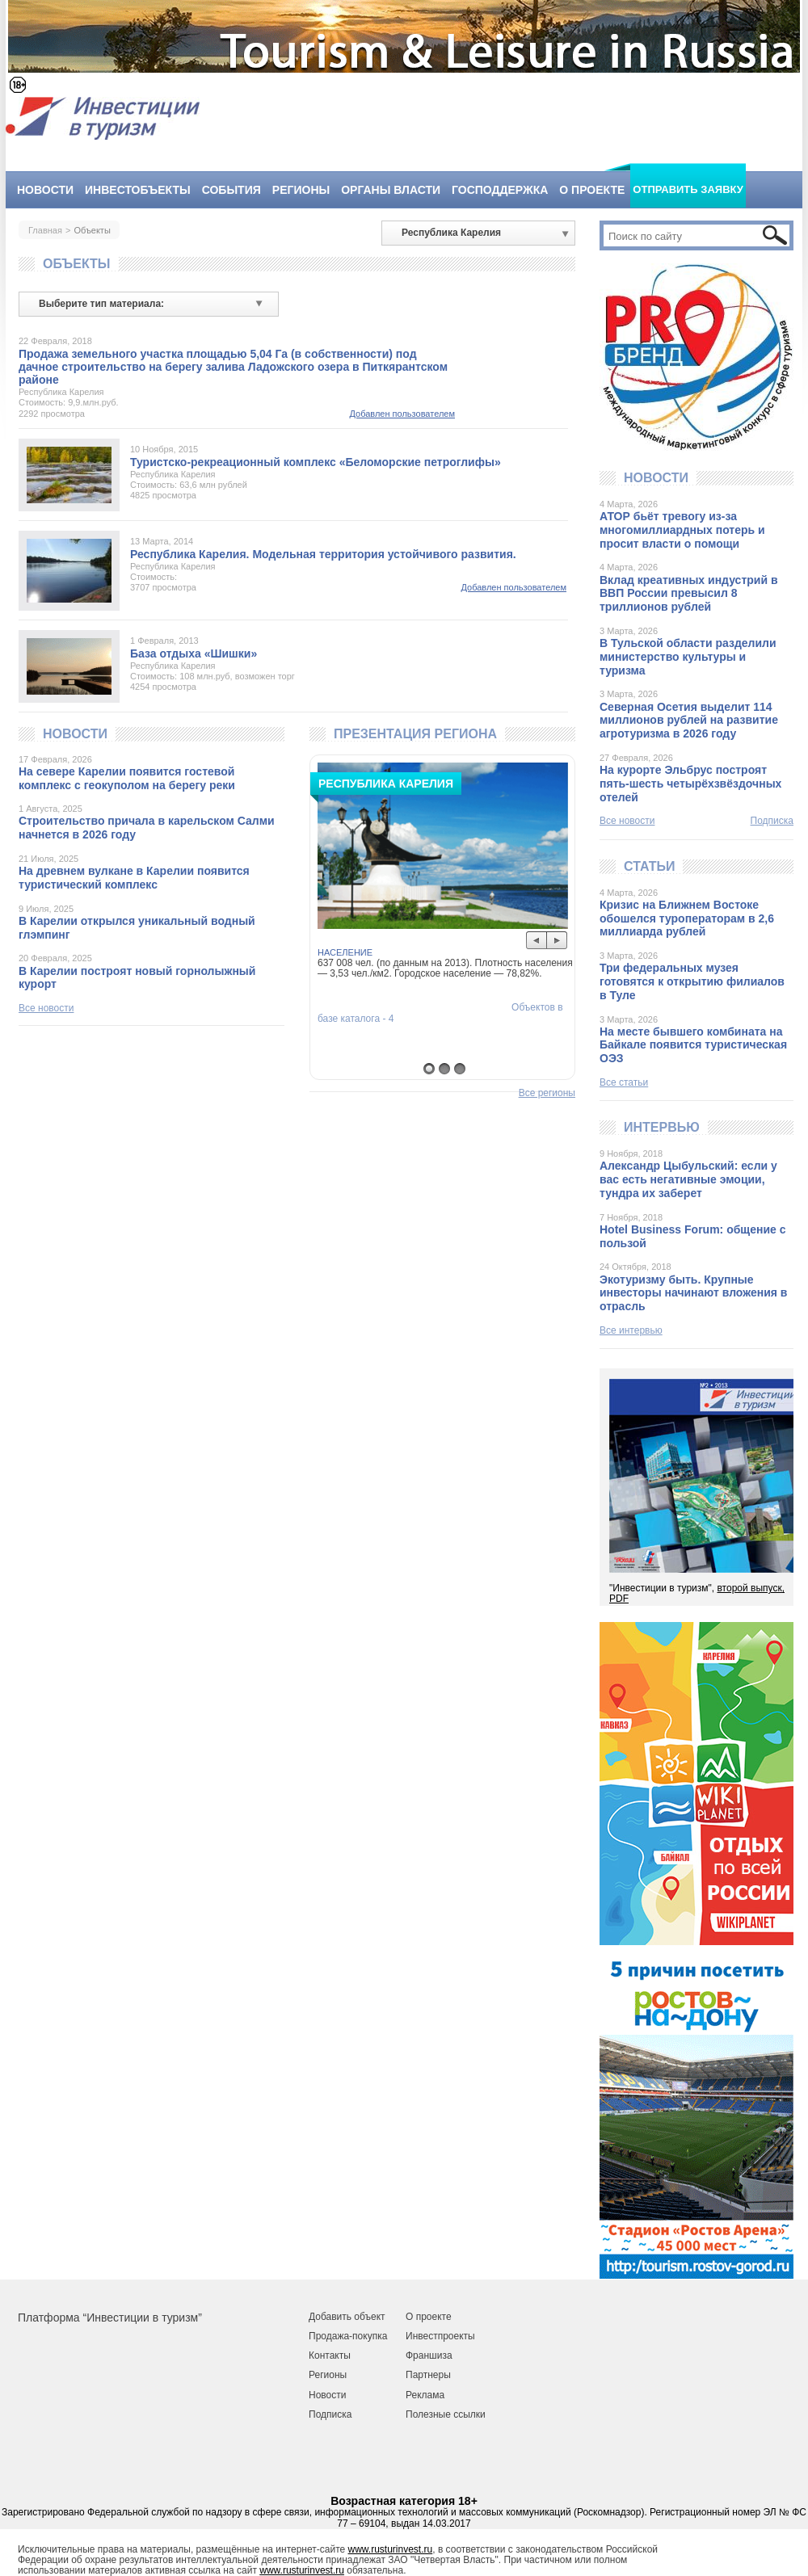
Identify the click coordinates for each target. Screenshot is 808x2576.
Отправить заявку (688, 189)
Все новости (46, 1008)
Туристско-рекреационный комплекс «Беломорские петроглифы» (315, 462)
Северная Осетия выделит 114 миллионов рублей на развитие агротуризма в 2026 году (689, 720)
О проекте (592, 189)
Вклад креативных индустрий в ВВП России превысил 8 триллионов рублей (689, 594)
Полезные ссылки (446, 2414)
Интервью (662, 1127)
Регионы (301, 189)
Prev (536, 940)
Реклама (425, 2395)
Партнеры (428, 2375)
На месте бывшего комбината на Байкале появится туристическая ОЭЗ (693, 1045)
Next (557, 940)
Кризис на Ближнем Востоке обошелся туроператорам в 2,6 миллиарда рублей (687, 918)
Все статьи (624, 1082)
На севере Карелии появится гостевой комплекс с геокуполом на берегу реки (127, 778)
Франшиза (429, 2355)
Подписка (772, 821)
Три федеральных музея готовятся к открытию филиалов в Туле (692, 981)
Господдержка (500, 189)
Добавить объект (347, 2316)
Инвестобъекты (138, 189)
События (231, 189)
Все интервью (631, 1330)
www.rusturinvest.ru (390, 2549)
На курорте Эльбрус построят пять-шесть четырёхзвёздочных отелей (690, 783)
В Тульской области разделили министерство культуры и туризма (688, 657)
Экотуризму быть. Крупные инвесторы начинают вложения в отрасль (693, 1293)
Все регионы (547, 1093)
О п (413, 2316)
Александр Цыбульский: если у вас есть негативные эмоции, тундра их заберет (688, 1179)
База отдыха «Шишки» (193, 653)
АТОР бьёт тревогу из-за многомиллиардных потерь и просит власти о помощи (682, 530)
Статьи (649, 866)
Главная (45, 230)
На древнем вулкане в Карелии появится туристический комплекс (134, 877)
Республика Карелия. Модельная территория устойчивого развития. (323, 554)
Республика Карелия (61, 392)
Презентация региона (415, 734)
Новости (45, 189)
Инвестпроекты (440, 2336)
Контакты (330, 2355)
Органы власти (390, 189)
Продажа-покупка (348, 2336)
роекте (436, 2316)
